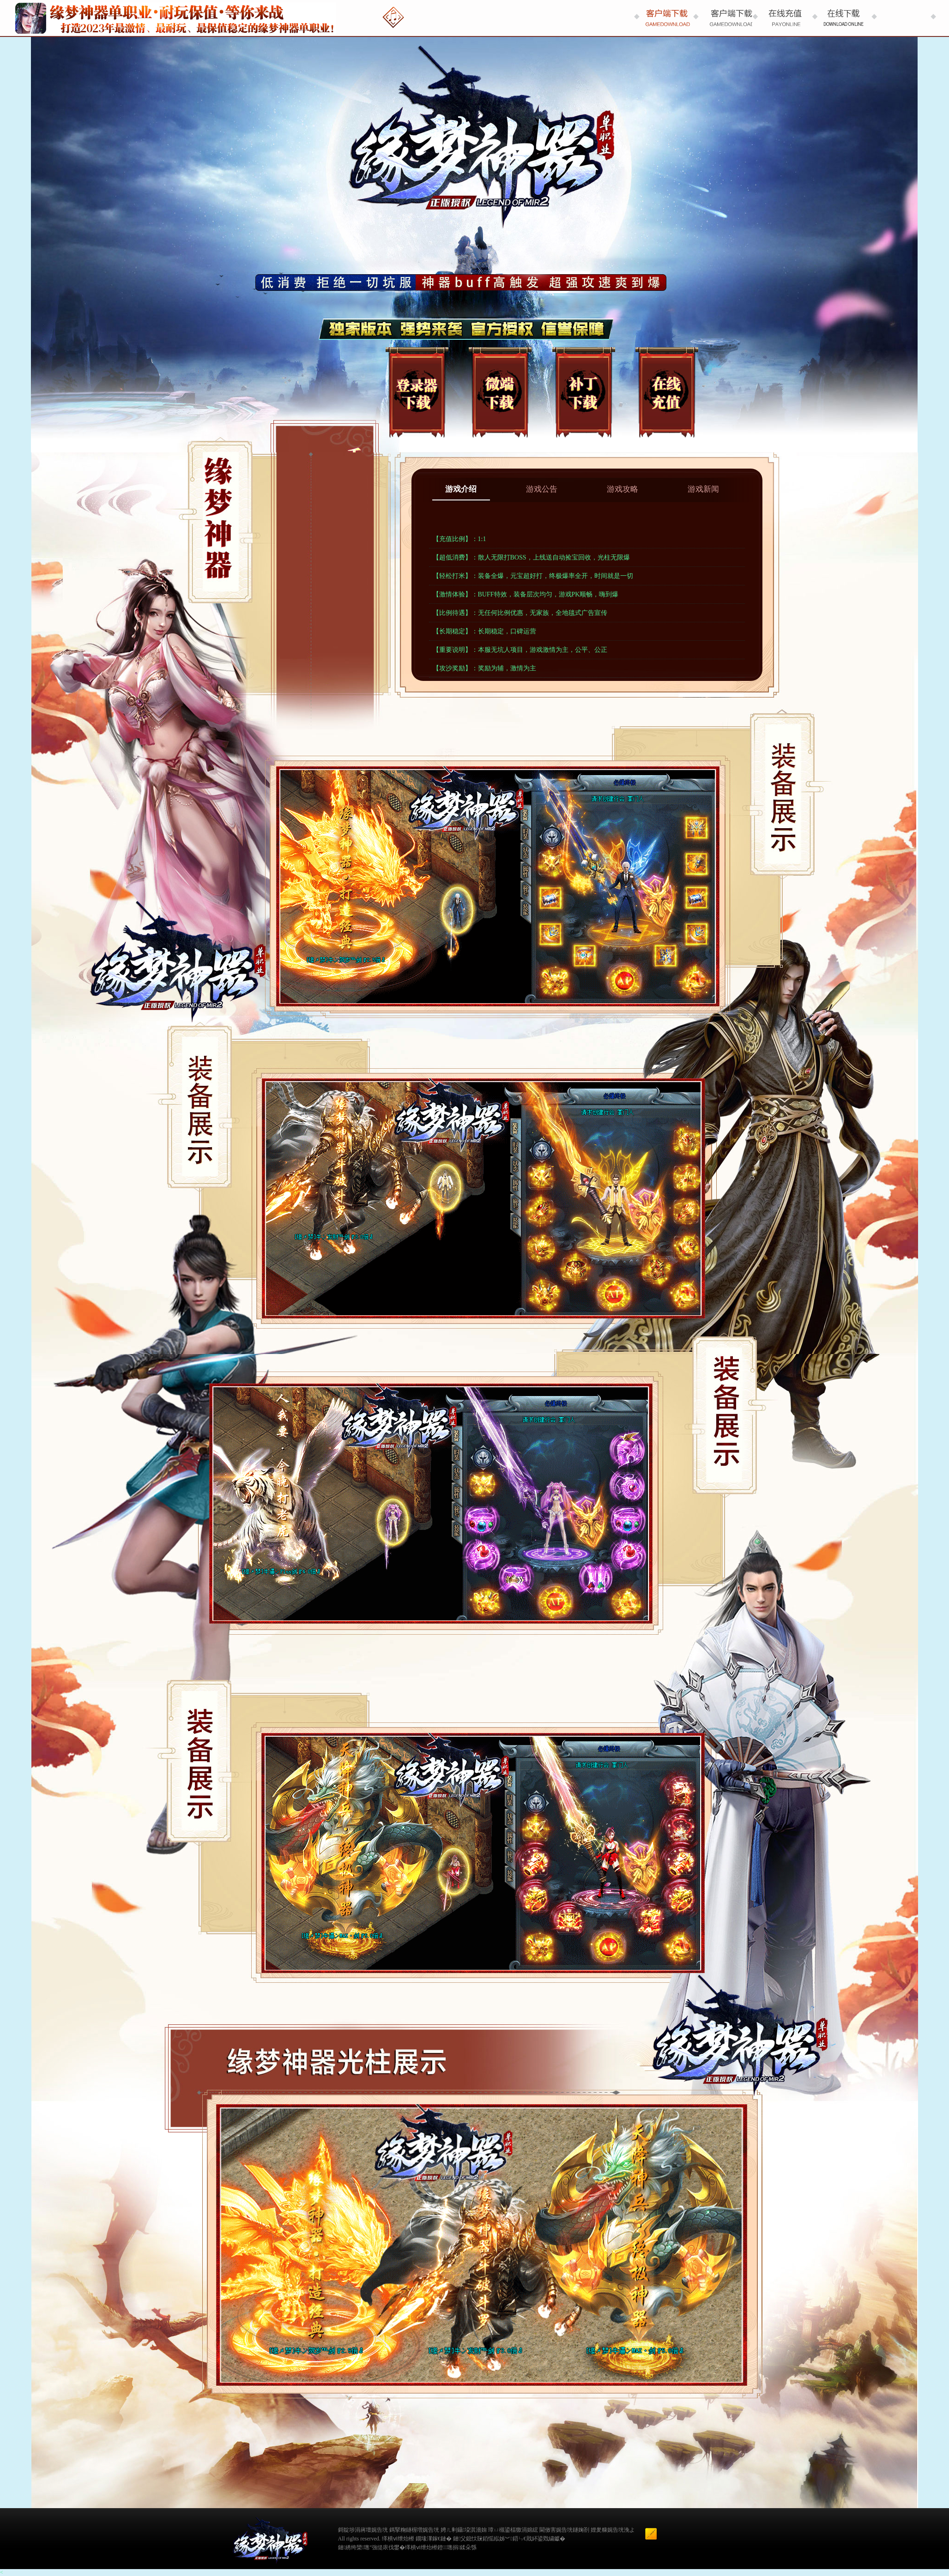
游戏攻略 (622, 489)
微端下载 (499, 391)
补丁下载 (583, 391)
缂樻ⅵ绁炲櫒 (421, 2547)
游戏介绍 (461, 489)
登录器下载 (416, 391)
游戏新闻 (703, 489)
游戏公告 (541, 489)
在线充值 (666, 391)
